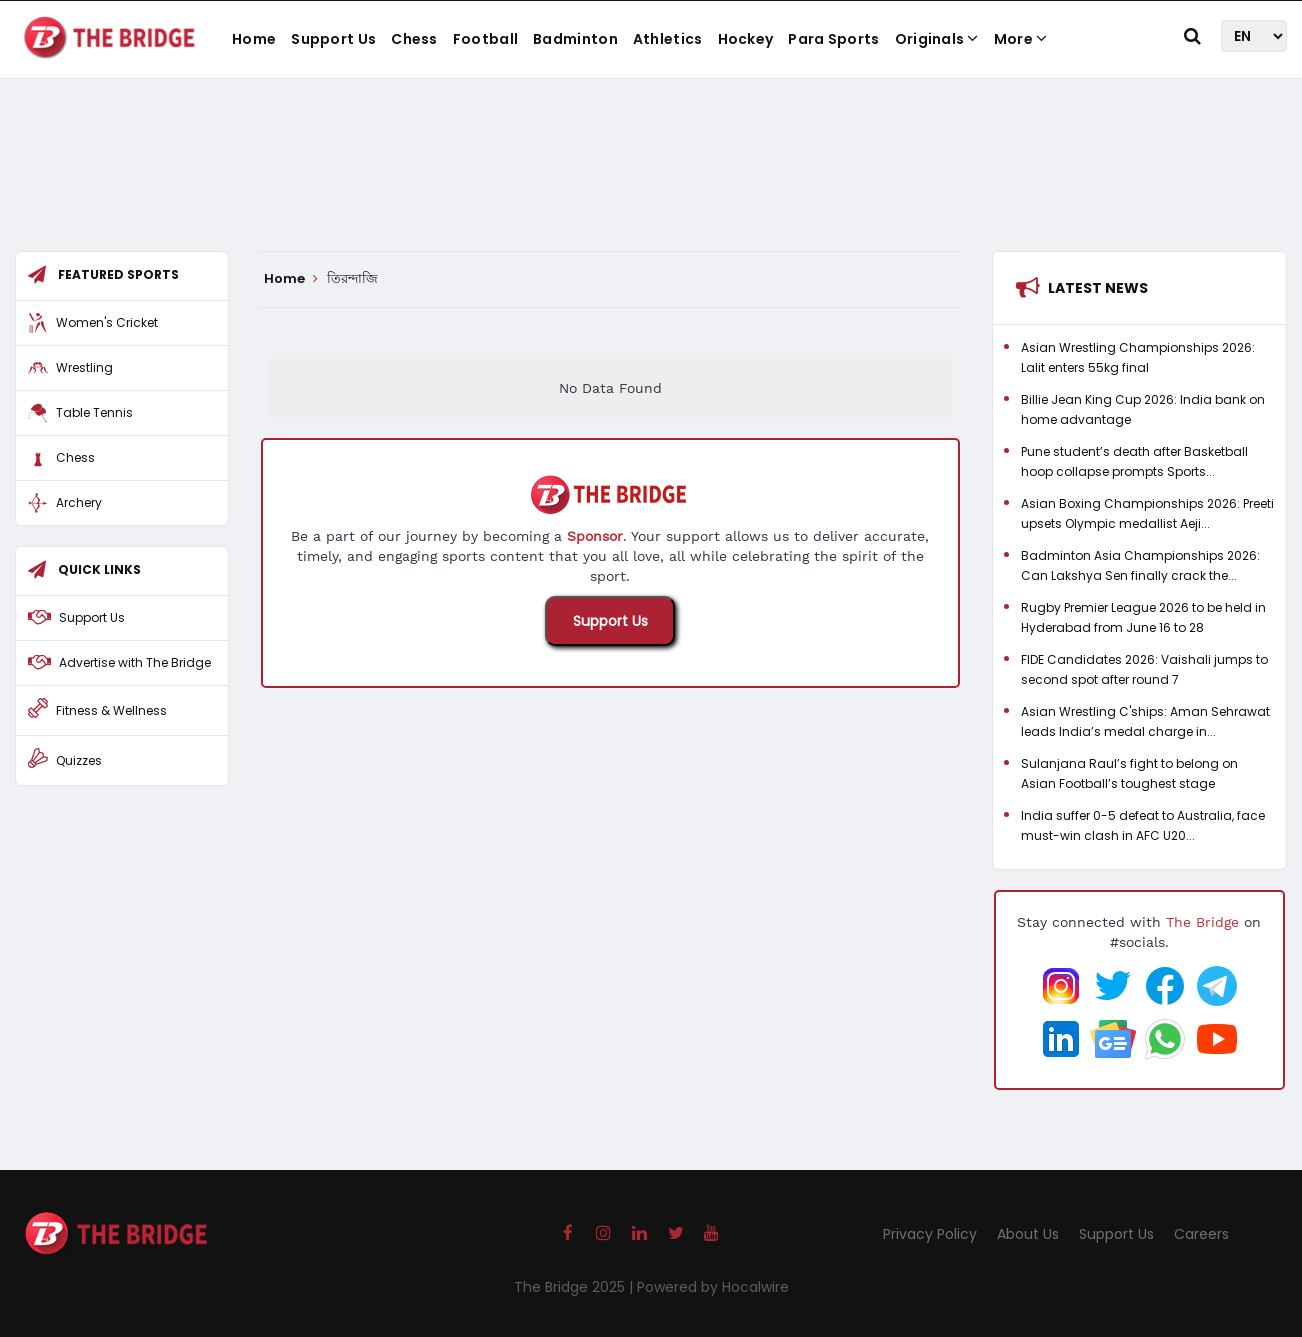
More (1021, 39)
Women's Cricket (107, 322)
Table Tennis (94, 412)
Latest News (1098, 288)
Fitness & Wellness (111, 710)
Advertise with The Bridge (135, 662)
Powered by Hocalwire (713, 1287)
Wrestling (84, 367)
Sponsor (595, 536)
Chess (414, 39)
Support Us (333, 39)
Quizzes (79, 760)
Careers (1201, 1234)
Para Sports (833, 39)
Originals (937, 39)
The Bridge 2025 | (575, 1287)
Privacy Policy (930, 1234)
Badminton (575, 39)
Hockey (746, 39)
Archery (79, 502)
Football (485, 39)
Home (254, 39)
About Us (1028, 1234)
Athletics (668, 39)
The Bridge (1202, 922)
